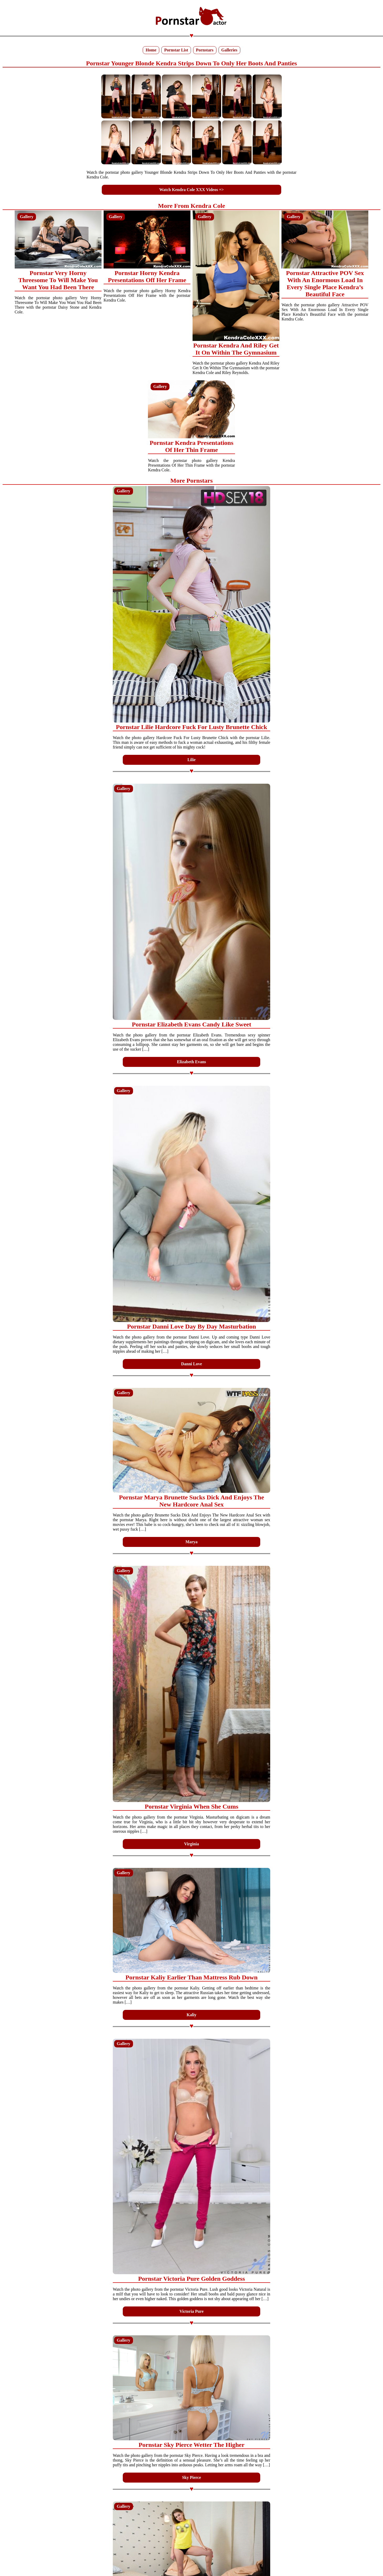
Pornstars (205, 50)
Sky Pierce (191, 2477)
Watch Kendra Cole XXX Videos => (191, 189)
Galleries (229, 50)
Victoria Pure (191, 2311)
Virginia (191, 1844)
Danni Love (191, 1364)
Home (151, 50)
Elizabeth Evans (191, 1062)
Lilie (191, 759)
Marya (191, 1542)
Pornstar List (176, 50)
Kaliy (191, 2015)
